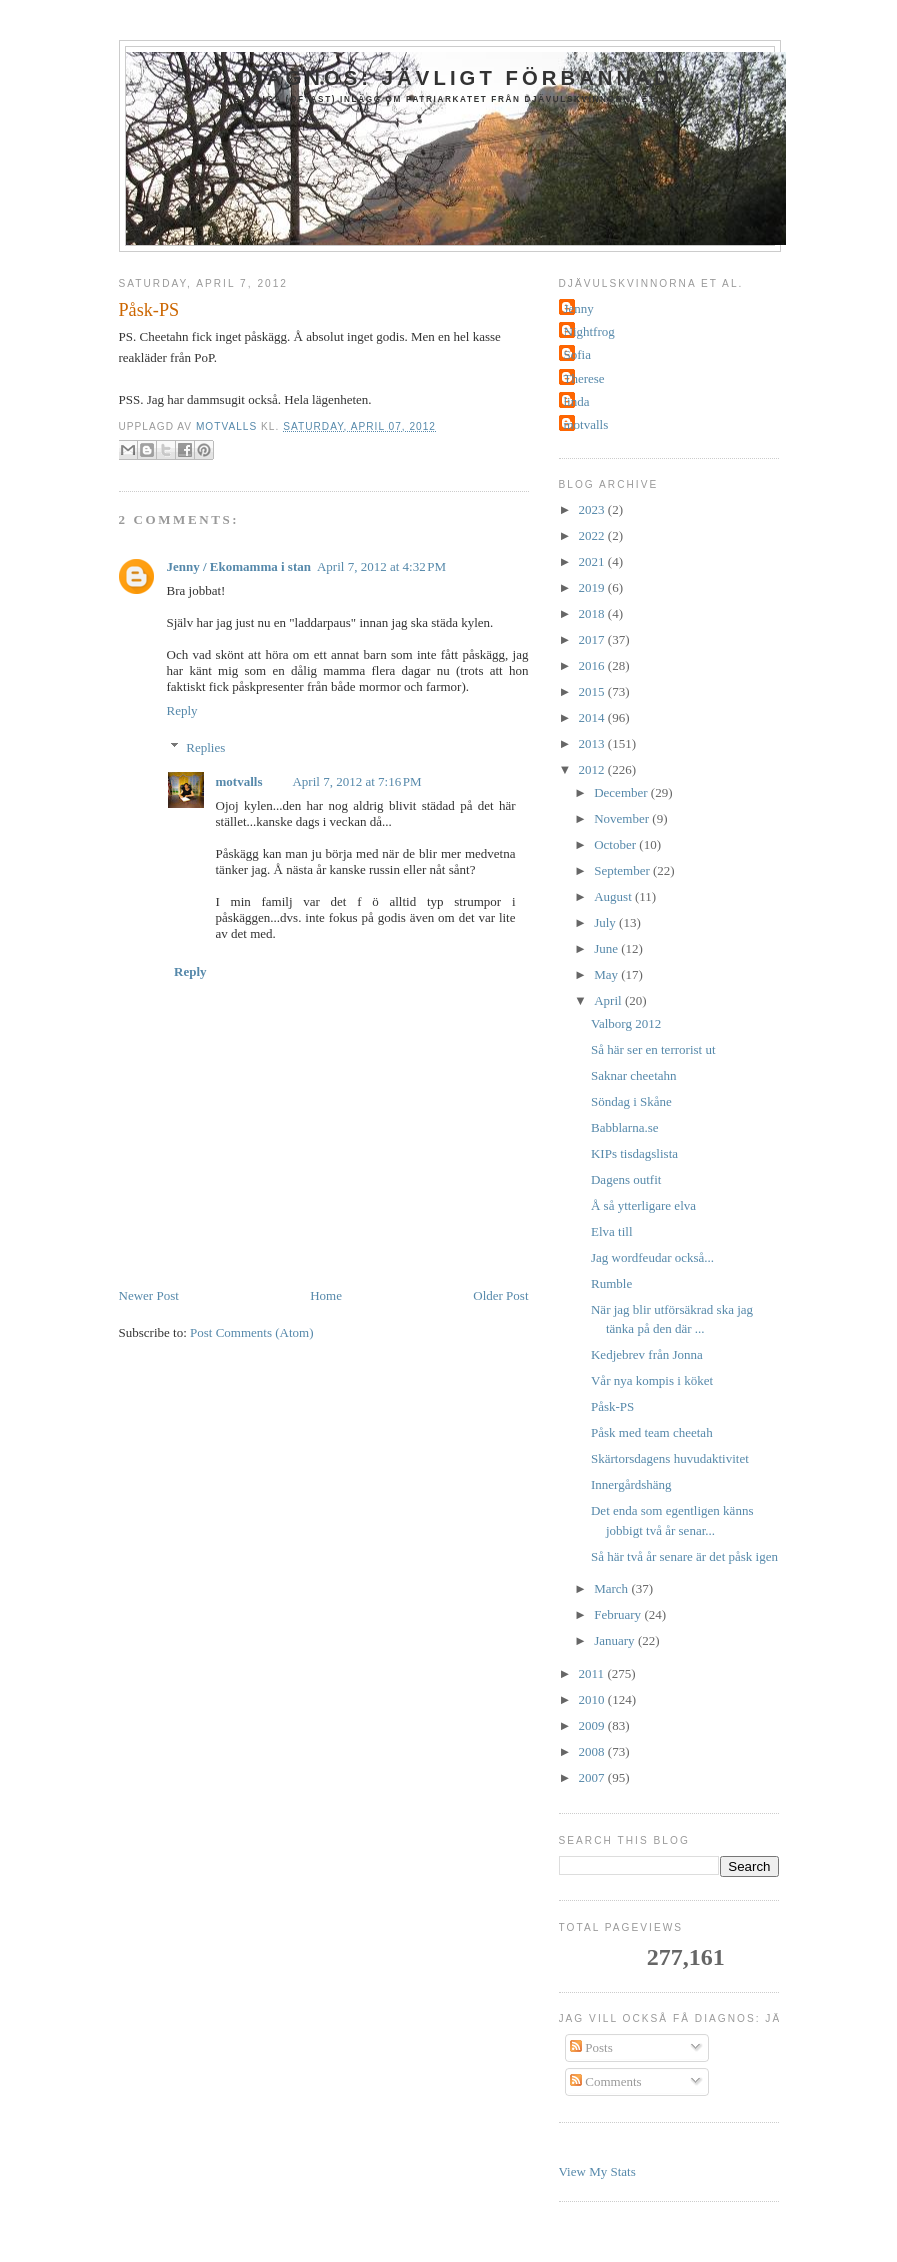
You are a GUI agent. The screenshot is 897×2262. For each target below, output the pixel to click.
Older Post (500, 1295)
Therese (584, 378)
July (606, 922)
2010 (593, 1699)
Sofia (577, 354)
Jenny (579, 308)
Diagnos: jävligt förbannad (455, 78)
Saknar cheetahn (634, 1075)
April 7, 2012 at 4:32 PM (381, 566)
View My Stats (597, 2171)
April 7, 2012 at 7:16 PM (356, 781)
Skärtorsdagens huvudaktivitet (670, 1458)
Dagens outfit (626, 1179)
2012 (593, 769)
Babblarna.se (625, 1127)
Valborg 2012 (626, 1023)
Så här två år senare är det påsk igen (684, 1556)
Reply (182, 710)
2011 (593, 1673)
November (623, 818)
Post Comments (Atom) (252, 1332)
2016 (593, 665)
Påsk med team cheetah (652, 1432)
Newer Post (149, 1295)
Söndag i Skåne (631, 1101)
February (619, 1614)
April (609, 1000)
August (614, 896)
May (607, 974)
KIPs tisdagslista (634, 1153)
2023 (593, 509)
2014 (593, 717)
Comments (606, 2081)
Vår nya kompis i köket (652, 1380)
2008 (593, 1751)
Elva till (612, 1231)
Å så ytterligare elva (643, 1205)
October (616, 844)
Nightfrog (589, 331)
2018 (593, 613)
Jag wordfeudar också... (652, 1257)
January (616, 1640)
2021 (593, 561)
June (607, 948)
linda (577, 401)
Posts (591, 2047)
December (622, 792)
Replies (205, 747)
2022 (593, 535)
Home (326, 1295)
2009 (593, 1725)
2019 (593, 587)
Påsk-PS (612, 1406)
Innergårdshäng (631, 1484)
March (612, 1588)
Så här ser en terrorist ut (653, 1049)
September (623, 870)
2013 (593, 743)
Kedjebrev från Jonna (647, 1354)
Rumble (611, 1283)
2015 (593, 691)
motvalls (239, 781)
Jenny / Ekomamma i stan (239, 566)
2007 (593, 1777)
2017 (593, 639)
